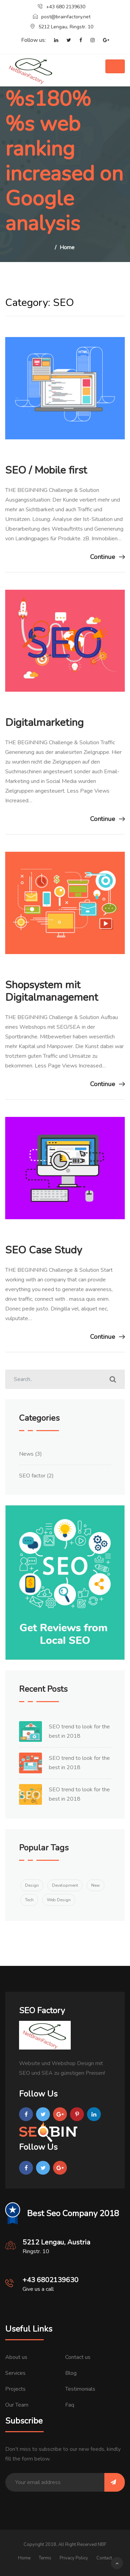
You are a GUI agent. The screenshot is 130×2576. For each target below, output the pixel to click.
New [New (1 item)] (95, 1885)
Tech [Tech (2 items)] (29, 1900)
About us (16, 2357)
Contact (104, 2558)
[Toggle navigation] (115, 66)
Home (67, 247)
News (26, 1454)
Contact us (77, 2357)
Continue (107, 557)
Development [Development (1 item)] (65, 1885)
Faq (69, 2405)
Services (15, 2373)
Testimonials (80, 2389)
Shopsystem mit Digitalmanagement (51, 991)
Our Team (16, 2405)
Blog (71, 2373)
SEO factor (32, 1476)
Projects (15, 2389)
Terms (45, 2558)
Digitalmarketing (44, 723)
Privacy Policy (74, 2558)
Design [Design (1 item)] (32, 1885)
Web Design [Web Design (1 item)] (59, 1900)
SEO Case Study (43, 1250)
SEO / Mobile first (46, 470)
